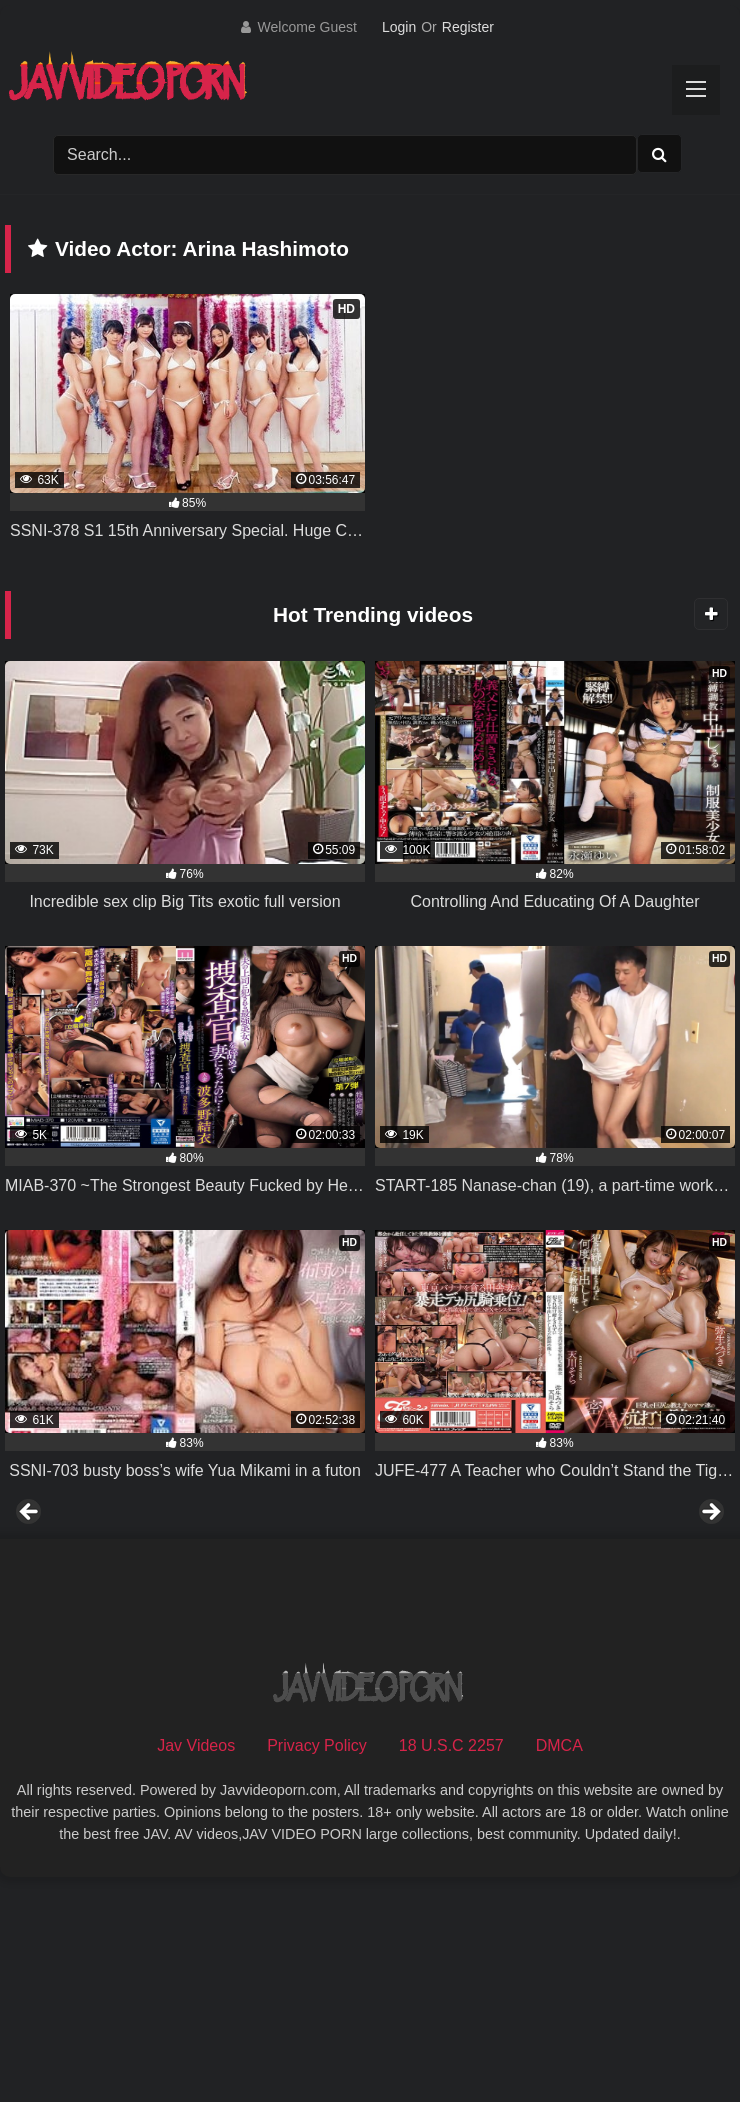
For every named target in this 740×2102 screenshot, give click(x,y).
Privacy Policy (317, 1965)
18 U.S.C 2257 (451, 1965)
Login (399, 27)
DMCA (559, 1965)
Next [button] (710, 1623)
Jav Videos (196, 1965)
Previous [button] (30, 1623)
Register (468, 27)
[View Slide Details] (153, 1628)
